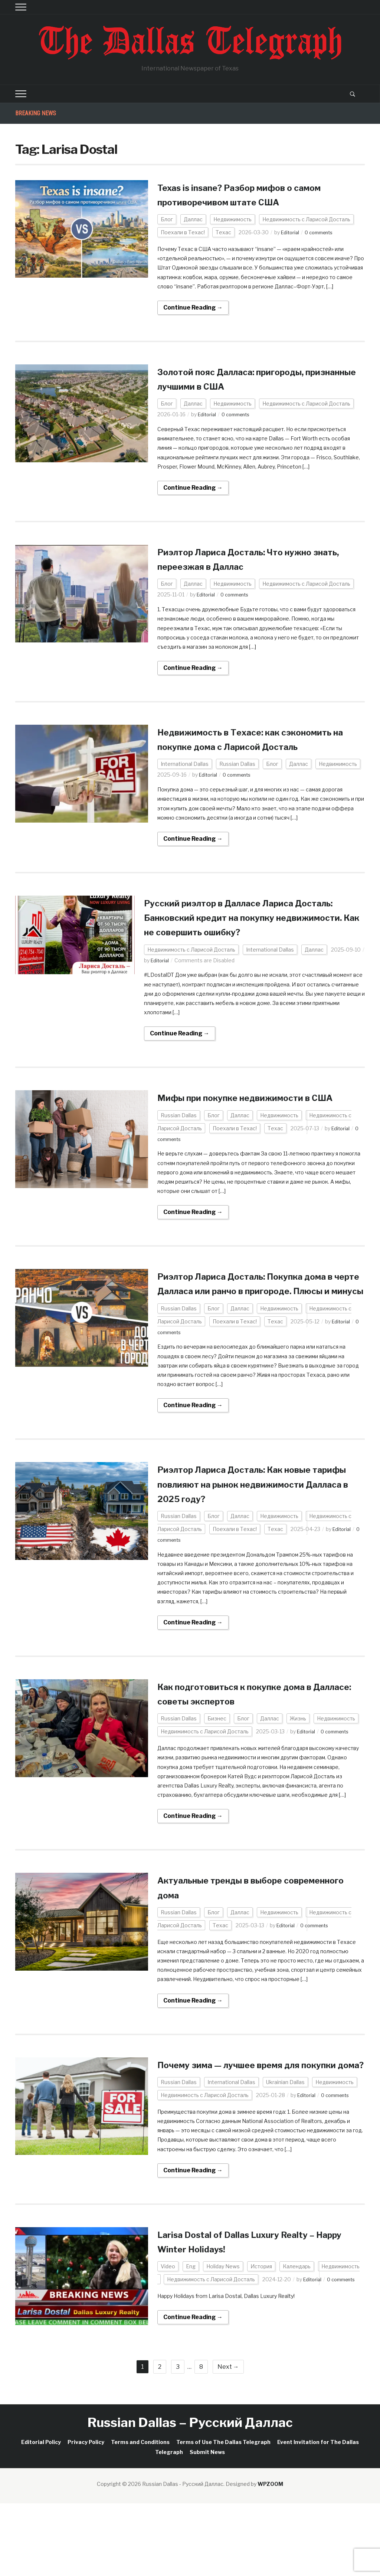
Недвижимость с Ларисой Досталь (306, 219)
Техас (223, 232)
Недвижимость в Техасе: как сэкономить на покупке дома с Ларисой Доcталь (238, 746)
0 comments (323, 232)
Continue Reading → (193, 307)
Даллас (193, 219)
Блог (167, 219)
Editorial (291, 232)
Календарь (297, 2339)
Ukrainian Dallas (285, 2155)
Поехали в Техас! (183, 232)
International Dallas (185, 779)
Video (168, 2339)
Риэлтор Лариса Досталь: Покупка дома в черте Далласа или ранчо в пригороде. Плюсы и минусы (249, 1334)
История (261, 2339)
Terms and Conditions (140, 2514)
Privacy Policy (86, 2514)
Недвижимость (232, 219)
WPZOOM (270, 2556)
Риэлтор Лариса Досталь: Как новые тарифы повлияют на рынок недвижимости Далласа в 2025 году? (256, 1542)
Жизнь (298, 1776)
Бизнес (216, 1776)
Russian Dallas (237, 779)
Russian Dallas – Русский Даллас (190, 2495)
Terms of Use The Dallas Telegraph (223, 2514)
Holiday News (223, 2339)
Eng (191, 2339)
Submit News (207, 2525)
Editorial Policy (41, 2514)
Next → (228, 2439)
